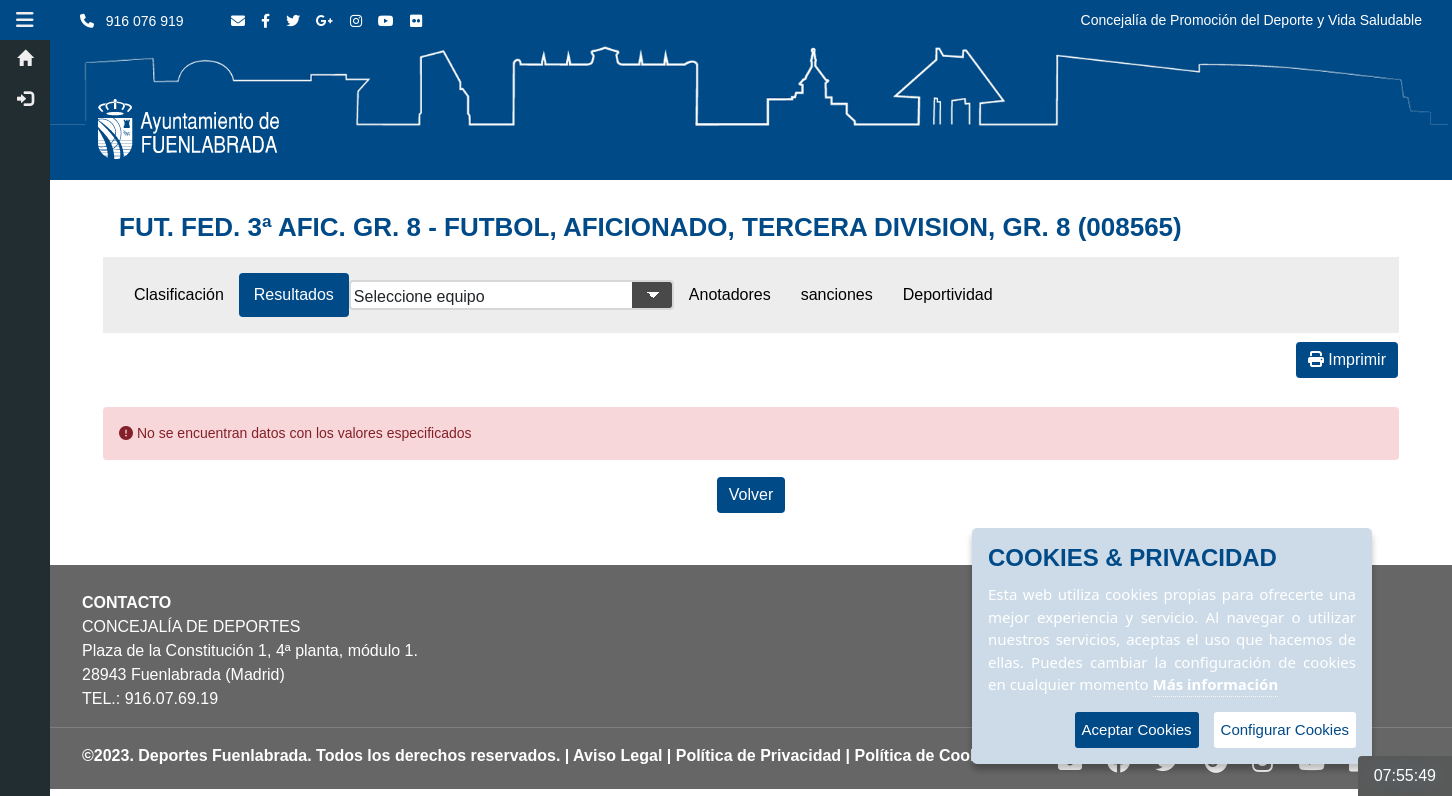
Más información (1216, 684)
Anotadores (730, 294)
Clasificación (179, 294)
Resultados (294, 294)
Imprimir (1347, 359)
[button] (25, 20)
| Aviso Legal (614, 755)
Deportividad (948, 294)
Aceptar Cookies (1137, 729)
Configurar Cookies (1285, 729)
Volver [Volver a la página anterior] (751, 494)
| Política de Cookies (924, 755)
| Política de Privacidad (754, 755)
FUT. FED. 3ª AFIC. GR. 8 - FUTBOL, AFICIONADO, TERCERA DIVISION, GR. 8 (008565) (650, 227)
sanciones (837, 294)
